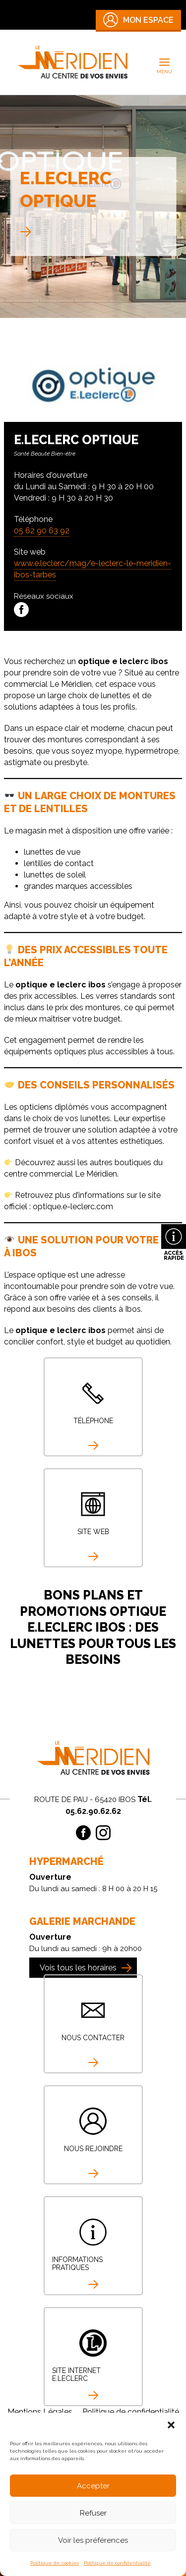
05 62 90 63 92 (41, 530)
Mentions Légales (39, 2412)
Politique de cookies (54, 2563)
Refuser (93, 2513)
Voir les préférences (93, 2540)
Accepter (93, 2485)
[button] (171, 2425)
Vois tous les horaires (78, 1967)
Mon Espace (138, 19)
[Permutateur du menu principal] (165, 62)
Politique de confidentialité (117, 2563)
